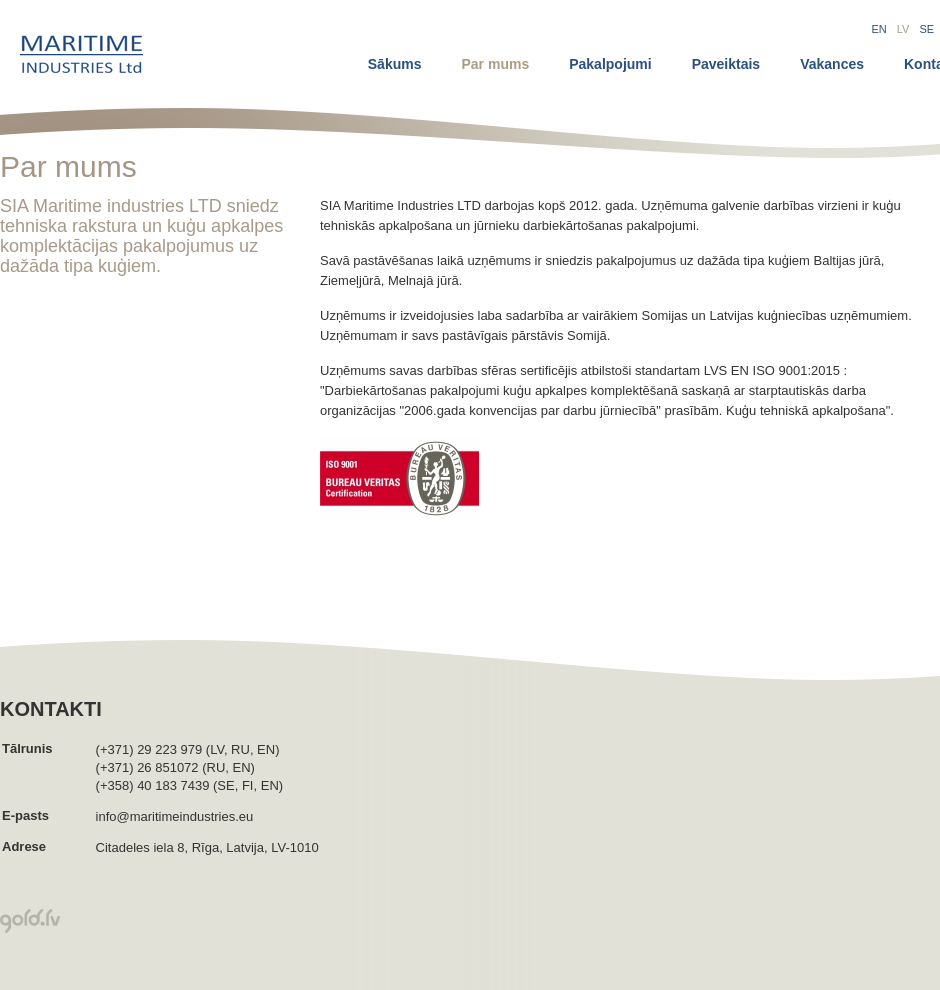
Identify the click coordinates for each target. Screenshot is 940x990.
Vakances (832, 64)
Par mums (495, 64)
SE (926, 29)
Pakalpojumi (610, 64)
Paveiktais (726, 64)
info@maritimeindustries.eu (175, 816)
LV (903, 29)
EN (879, 29)
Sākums (395, 64)
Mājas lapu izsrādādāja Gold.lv (30, 921)
